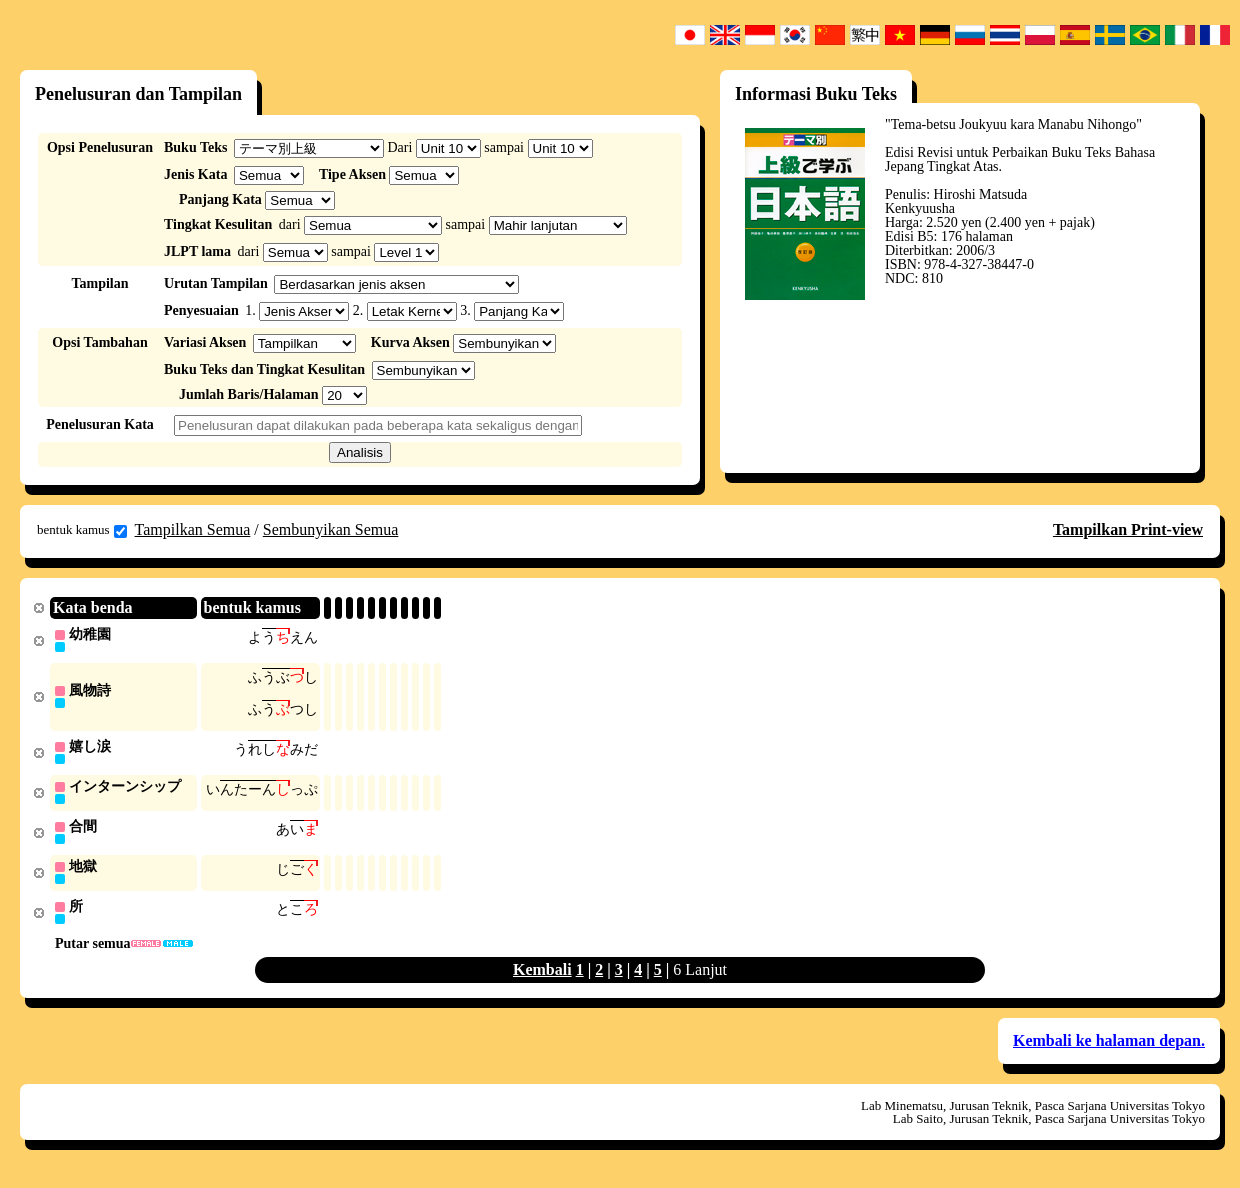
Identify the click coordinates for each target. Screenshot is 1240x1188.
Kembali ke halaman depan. (1109, 1048)
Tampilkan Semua (193, 529)
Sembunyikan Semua (331, 529)
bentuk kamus (82, 530)
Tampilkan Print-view (1128, 529)
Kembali (542, 977)
